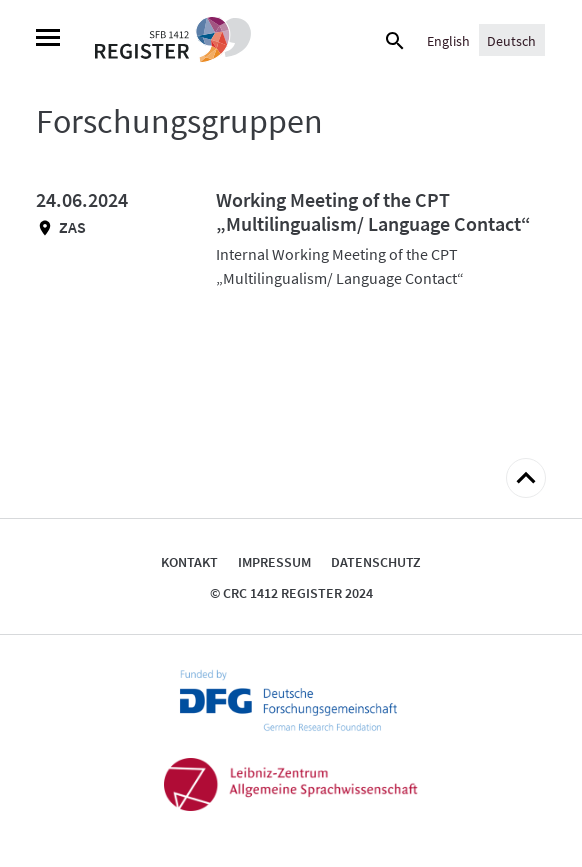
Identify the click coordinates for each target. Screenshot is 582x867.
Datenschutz (376, 562)
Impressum (274, 562)
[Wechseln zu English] (448, 40)
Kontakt (189, 562)
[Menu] (48, 40)
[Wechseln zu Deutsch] (511, 40)
